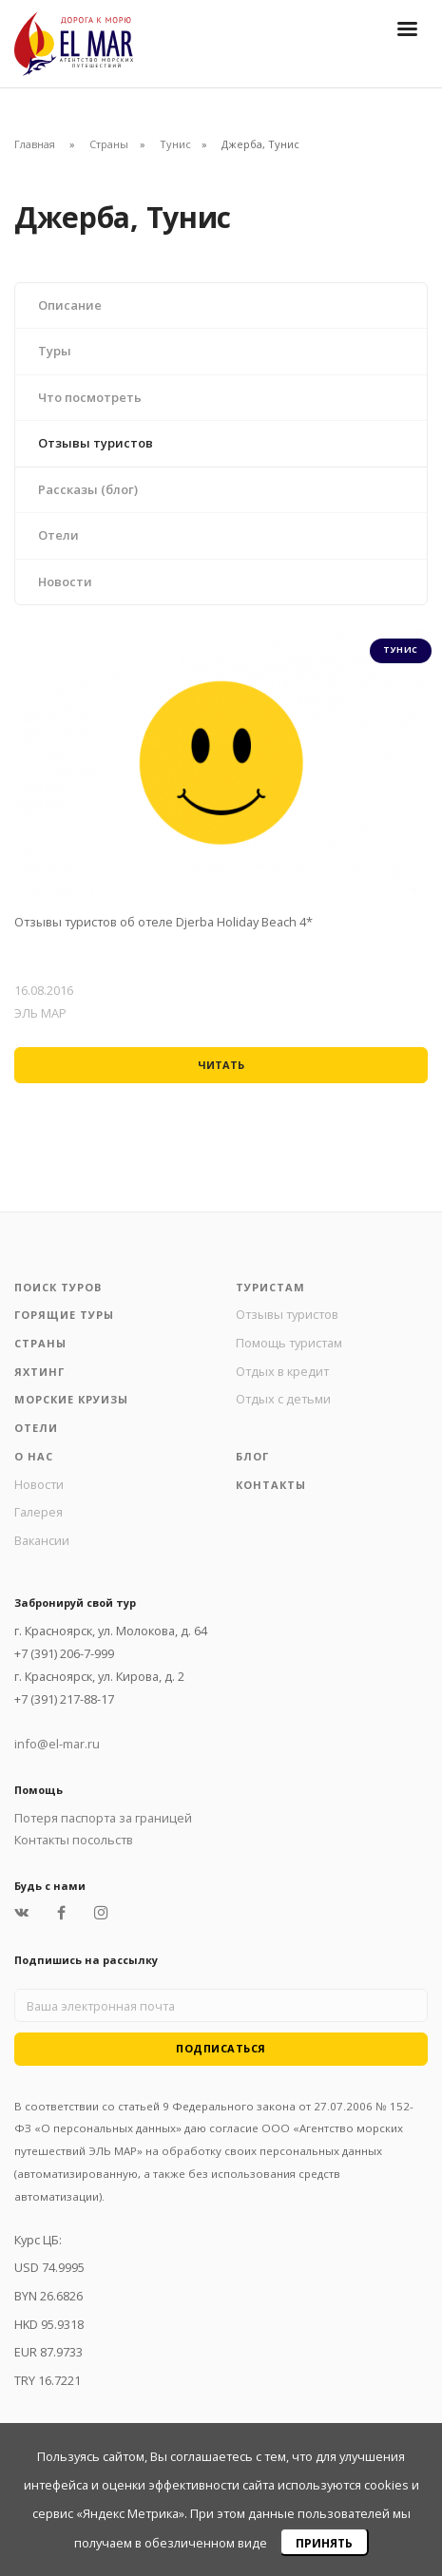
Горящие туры (64, 1314)
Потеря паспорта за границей (103, 1817)
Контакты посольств (73, 1839)
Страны (108, 144)
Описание (70, 305)
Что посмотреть (90, 397)
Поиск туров (58, 1287)
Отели (58, 535)
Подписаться (221, 2048)
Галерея (38, 1511)
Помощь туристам (289, 1342)
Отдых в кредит (282, 1371)
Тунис (175, 144)
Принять (324, 2543)
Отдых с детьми (283, 1398)
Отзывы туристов (95, 442)
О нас (33, 1456)
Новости (65, 581)
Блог (252, 1456)
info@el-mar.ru (57, 1743)
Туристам (270, 1287)
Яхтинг (39, 1371)
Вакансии (41, 1540)
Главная (34, 144)
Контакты (271, 1485)
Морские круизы (71, 1399)
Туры (54, 350)
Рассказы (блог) (88, 489)
